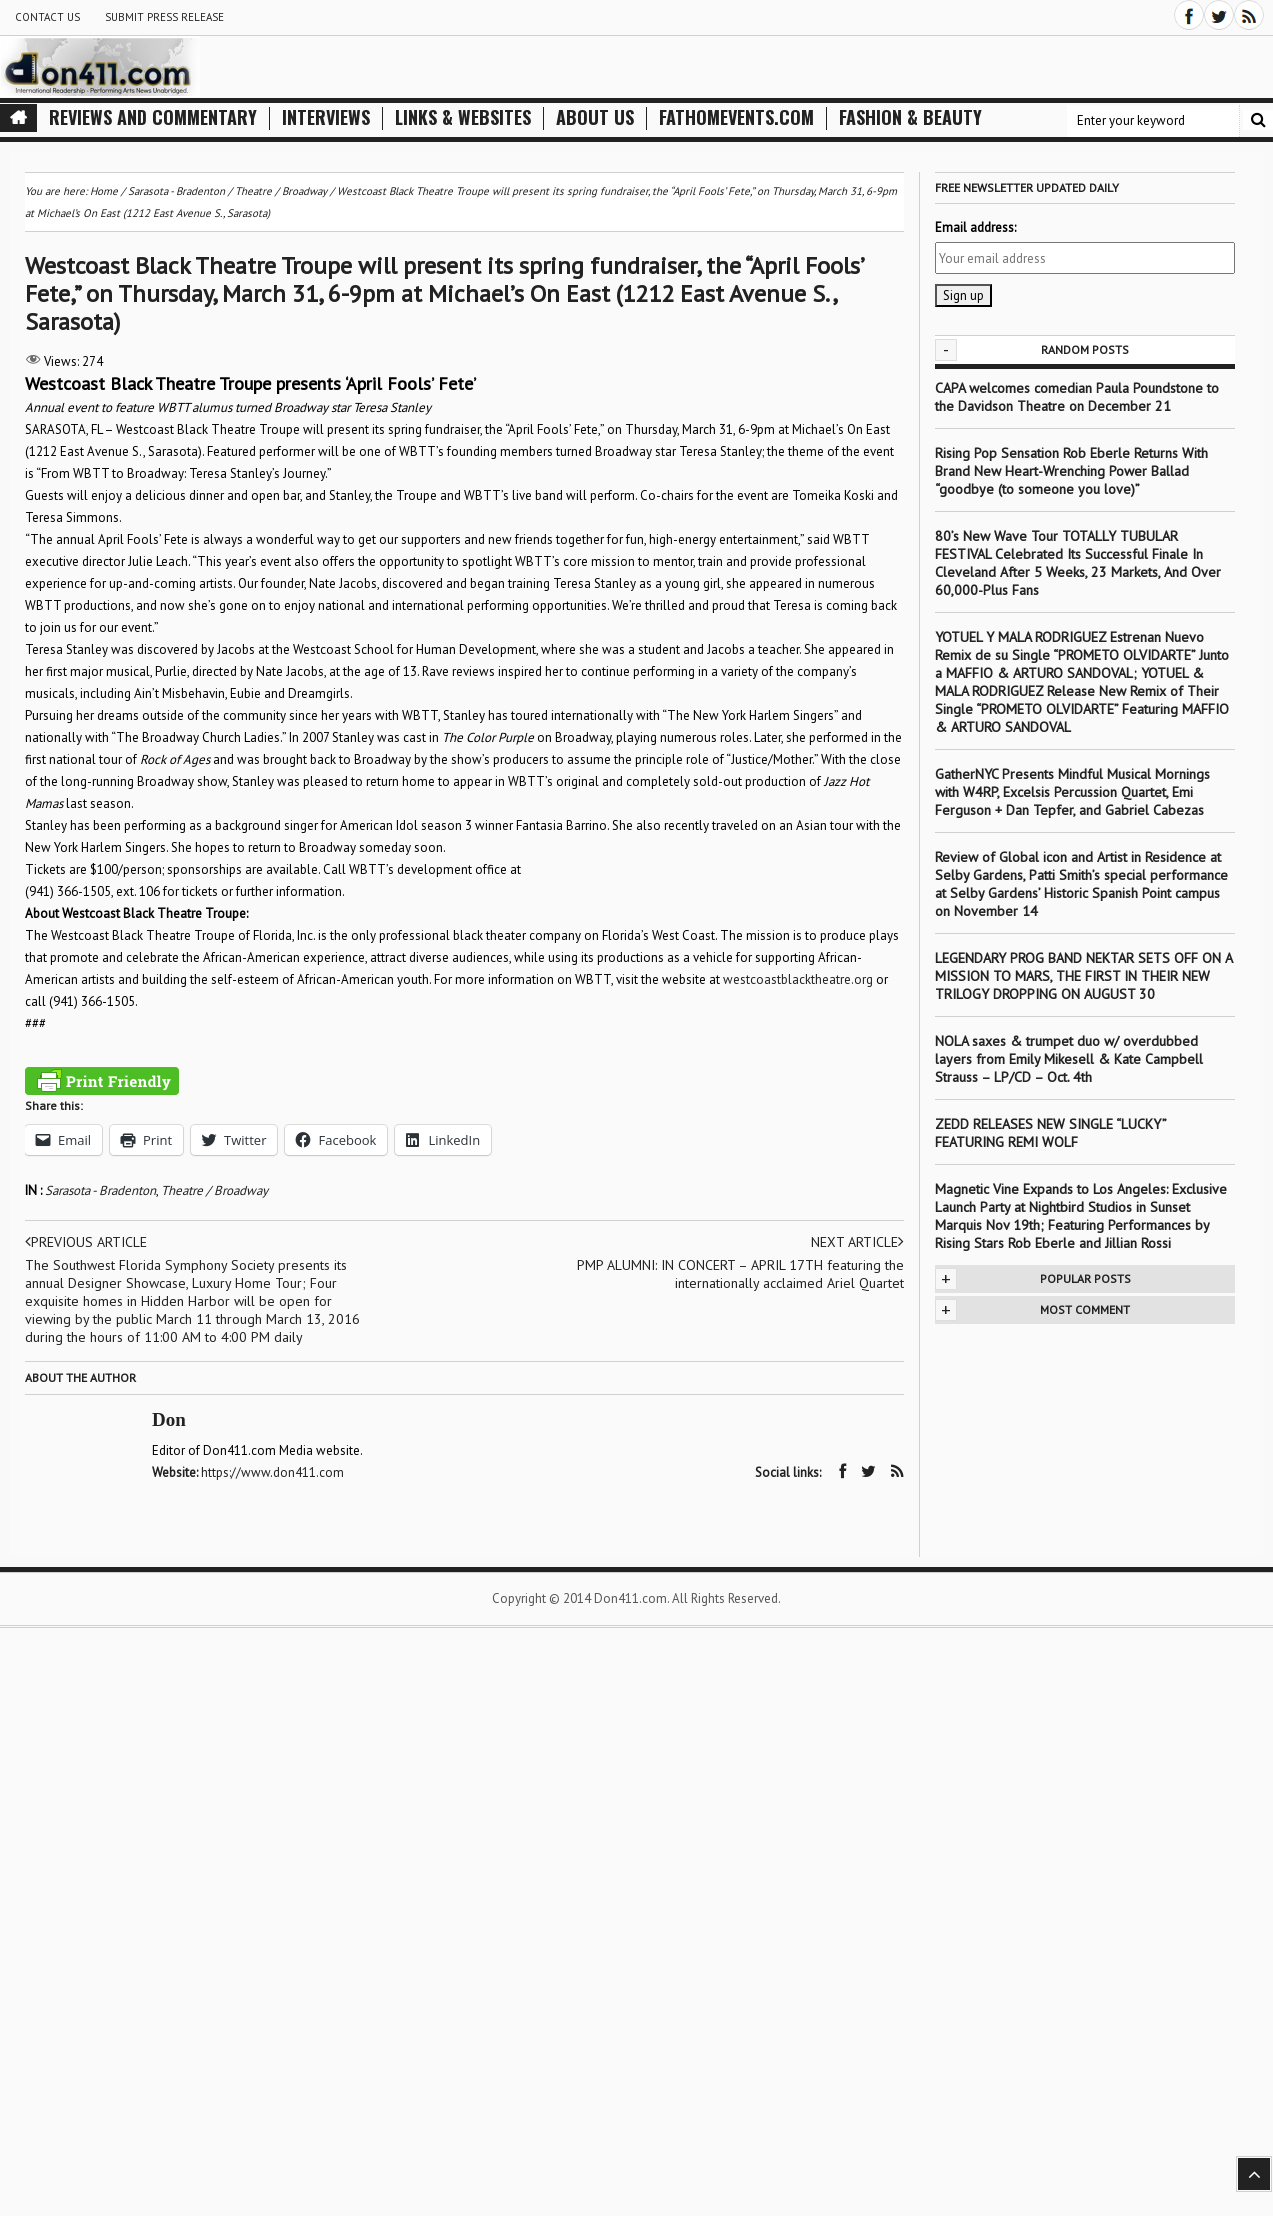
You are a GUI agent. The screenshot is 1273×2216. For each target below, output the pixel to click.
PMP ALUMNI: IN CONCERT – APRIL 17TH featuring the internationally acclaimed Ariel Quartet (740, 1274)
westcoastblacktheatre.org (798, 979)
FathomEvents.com (736, 117)
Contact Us (47, 17)
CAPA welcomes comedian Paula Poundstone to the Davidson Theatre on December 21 (1077, 397)
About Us (595, 117)
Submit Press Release (164, 17)
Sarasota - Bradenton (100, 1190)
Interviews (326, 117)
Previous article (86, 1242)
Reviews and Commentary (153, 117)
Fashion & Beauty (910, 117)
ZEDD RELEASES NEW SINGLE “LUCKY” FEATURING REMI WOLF (1050, 1133)
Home (104, 191)
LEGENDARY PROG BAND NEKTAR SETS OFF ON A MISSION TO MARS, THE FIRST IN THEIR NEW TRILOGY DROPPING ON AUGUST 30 (1083, 976)
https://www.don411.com (272, 1472)
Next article (857, 1242)
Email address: (975, 227)
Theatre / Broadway (214, 1190)
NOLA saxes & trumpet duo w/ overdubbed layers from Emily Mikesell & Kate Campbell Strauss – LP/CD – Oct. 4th (1069, 1059)
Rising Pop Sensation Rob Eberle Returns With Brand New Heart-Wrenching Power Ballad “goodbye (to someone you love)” (1071, 471)
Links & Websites (463, 117)
